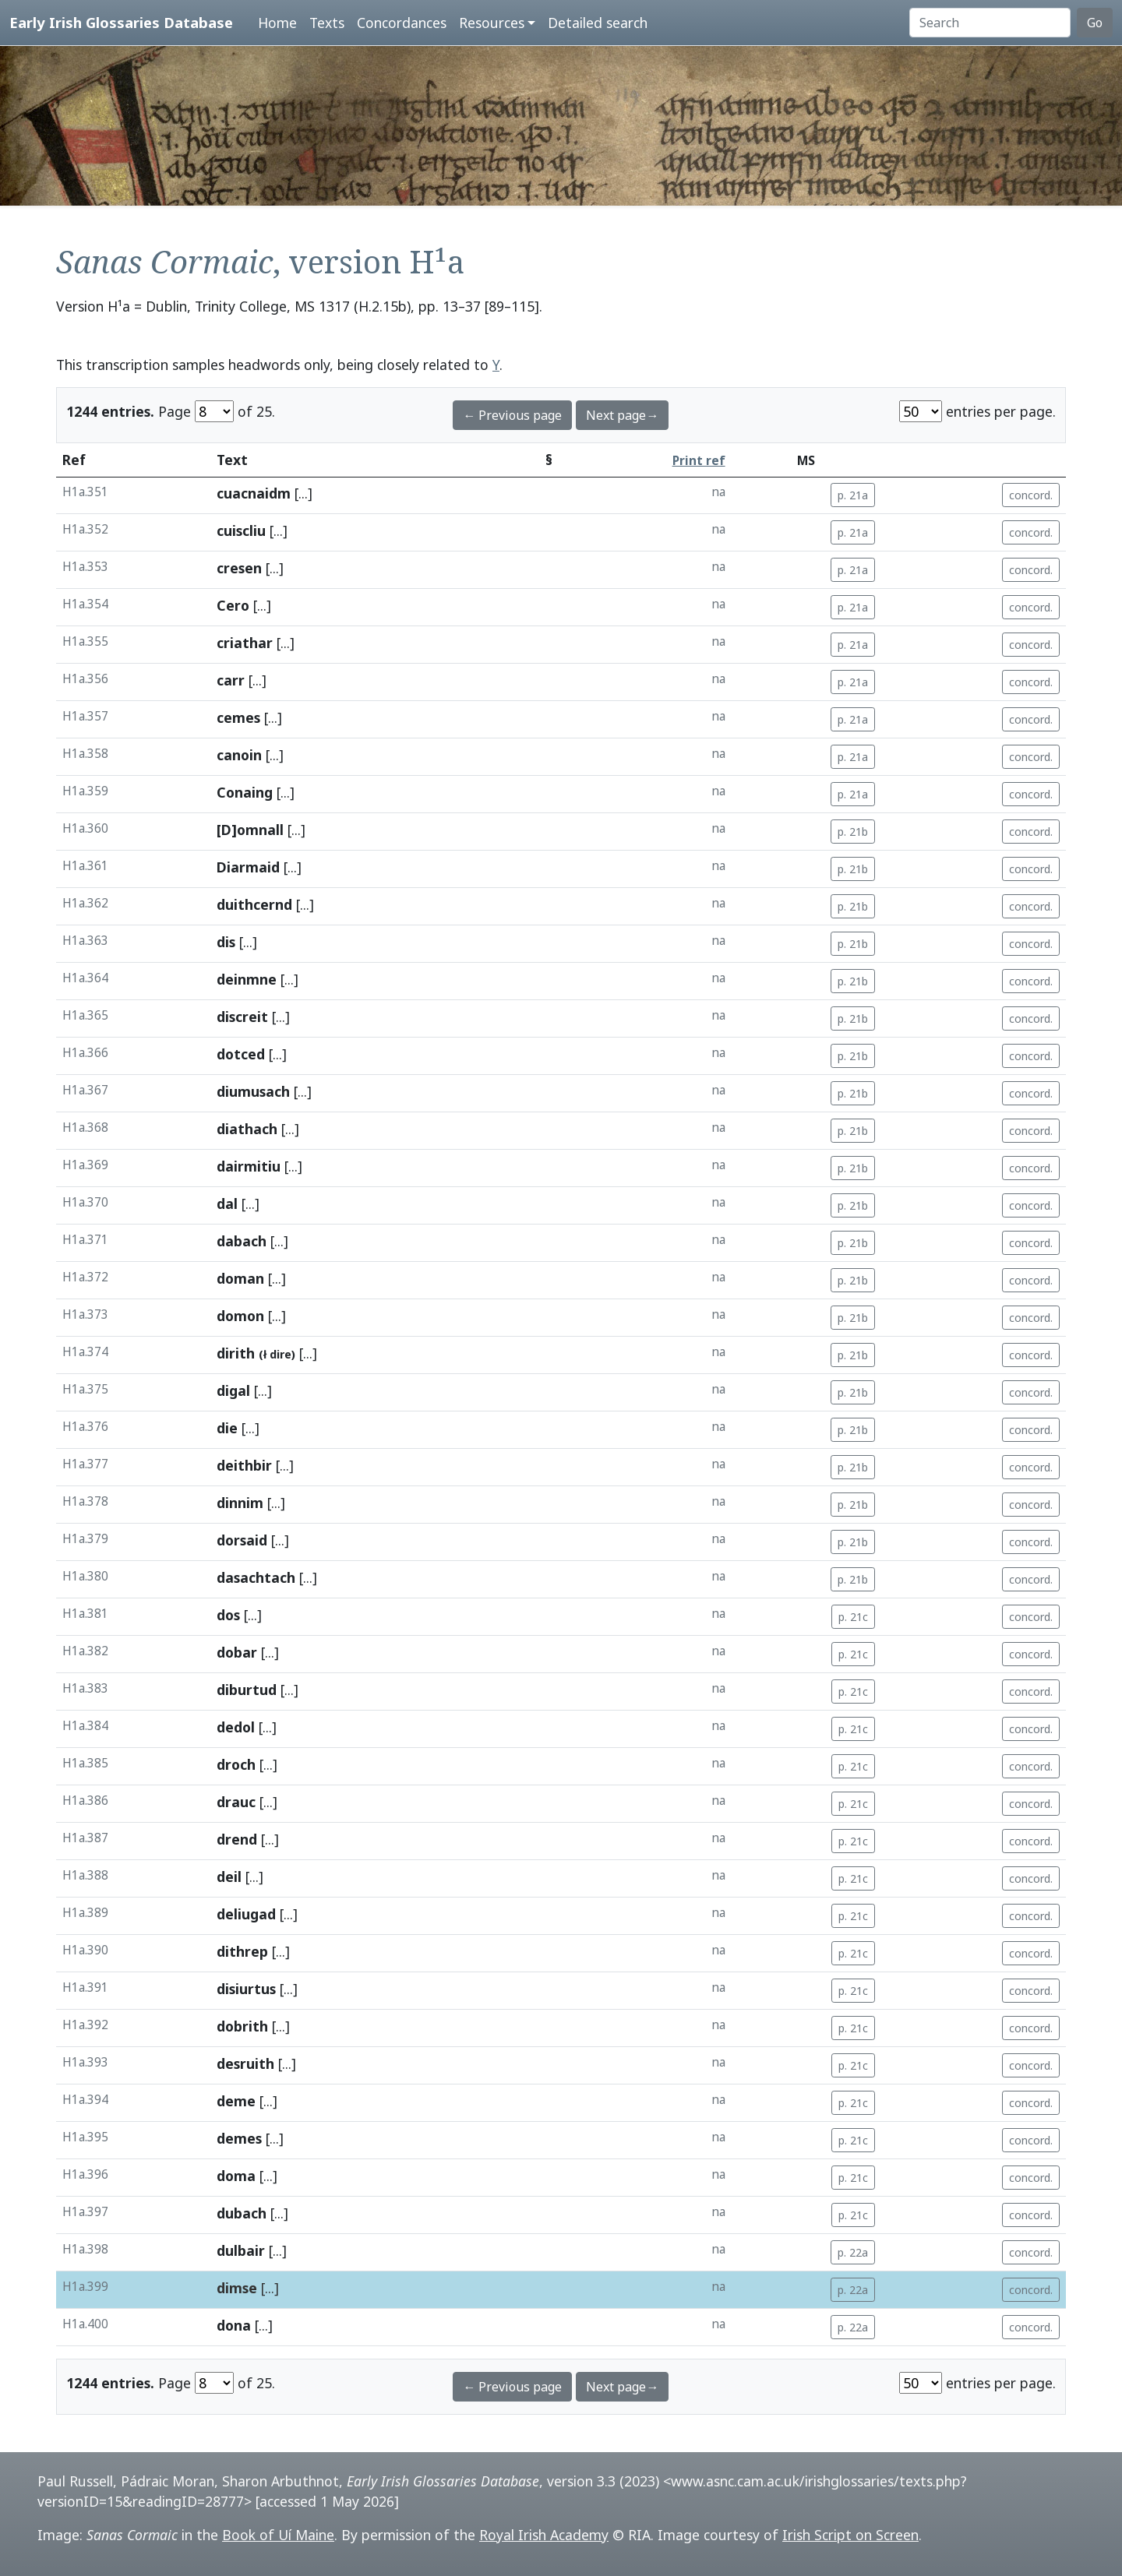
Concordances (401, 22)
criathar (245, 642)
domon (240, 1315)
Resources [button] (491, 22)
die (227, 1427)
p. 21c (853, 1616)
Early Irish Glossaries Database (121, 22)
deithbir (244, 1465)
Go (1095, 22)
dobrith (242, 2026)
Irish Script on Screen (850, 2534)
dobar (237, 1652)
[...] (303, 493)
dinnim (240, 1502)
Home (277, 22)
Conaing (245, 792)
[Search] (990, 22)
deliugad (246, 1914)
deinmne (247, 979)
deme (236, 2100)
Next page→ (622, 415)
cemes (238, 717)
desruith (245, 2063)
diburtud (247, 1689)
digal (233, 1390)
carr (231, 680)
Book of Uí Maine (278, 2534)
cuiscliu (241, 530)
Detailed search (597, 22)
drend (237, 1839)
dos (228, 1614)
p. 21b (853, 831)
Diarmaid (248, 867)
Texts (326, 22)
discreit (242, 1016)
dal (227, 1203)
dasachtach (256, 1577)
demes (239, 2138)
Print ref (698, 461)
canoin (239, 754)
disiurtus (246, 1988)
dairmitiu (248, 1166)
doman (240, 1278)
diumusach (253, 1091)
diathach (247, 1128)
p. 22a (853, 2252)
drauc (236, 1801)
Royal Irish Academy (544, 2534)
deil (229, 1876)
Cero (233, 605)
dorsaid (242, 1540)
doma (236, 2175)
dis (226, 941)
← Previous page (512, 415)
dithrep (242, 1951)
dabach (241, 1241)
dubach (241, 2213)
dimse (237, 2287)
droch (236, 1764)
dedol (236, 1727)
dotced (241, 1054)
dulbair (241, 2250)
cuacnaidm (254, 493)
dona (234, 2325)
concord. (1031, 495)
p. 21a (853, 495)
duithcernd (254, 904)
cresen (239, 568)
